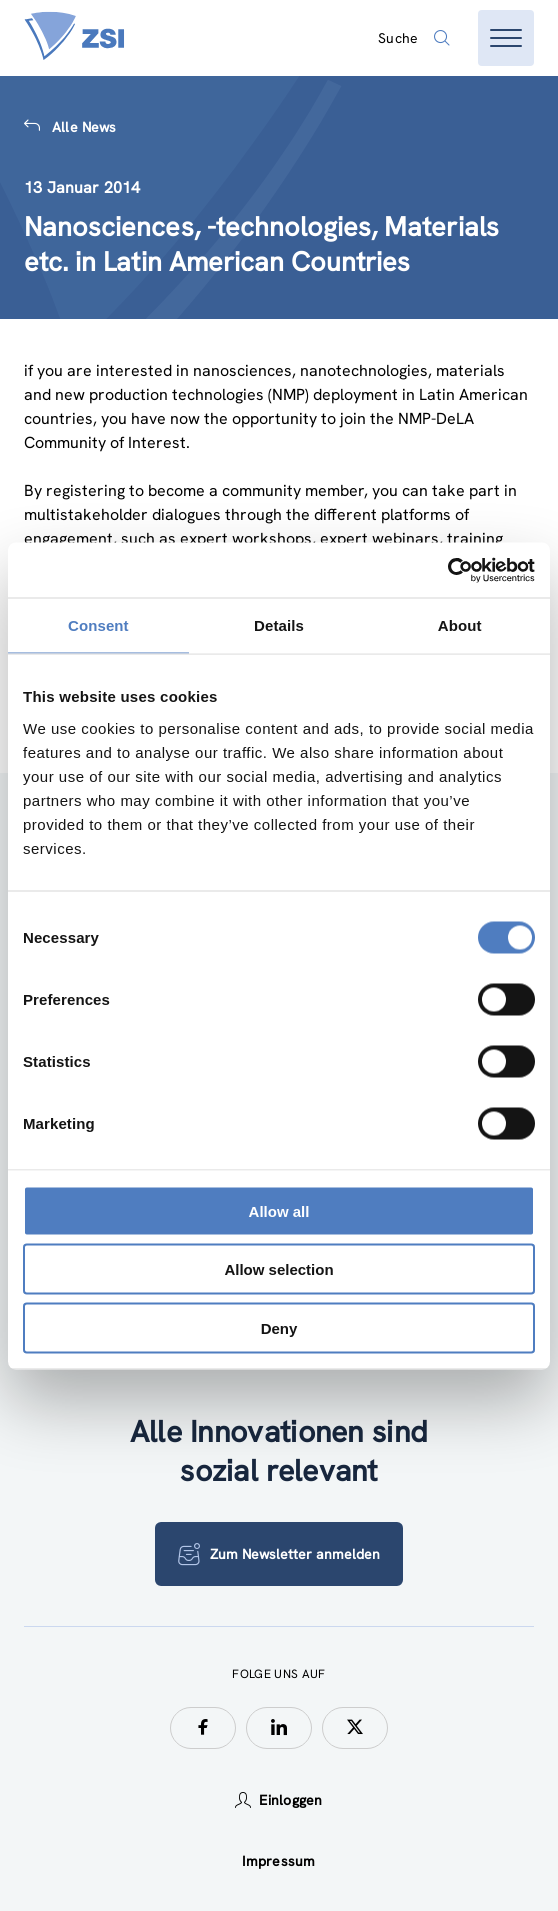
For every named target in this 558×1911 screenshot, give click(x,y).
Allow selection (278, 1269)
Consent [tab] (98, 625)
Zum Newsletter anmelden (279, 1554)
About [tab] (460, 625)
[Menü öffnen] (506, 38)
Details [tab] (279, 625)
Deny (279, 1327)
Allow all (279, 1210)
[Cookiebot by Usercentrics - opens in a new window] (447, 570)
